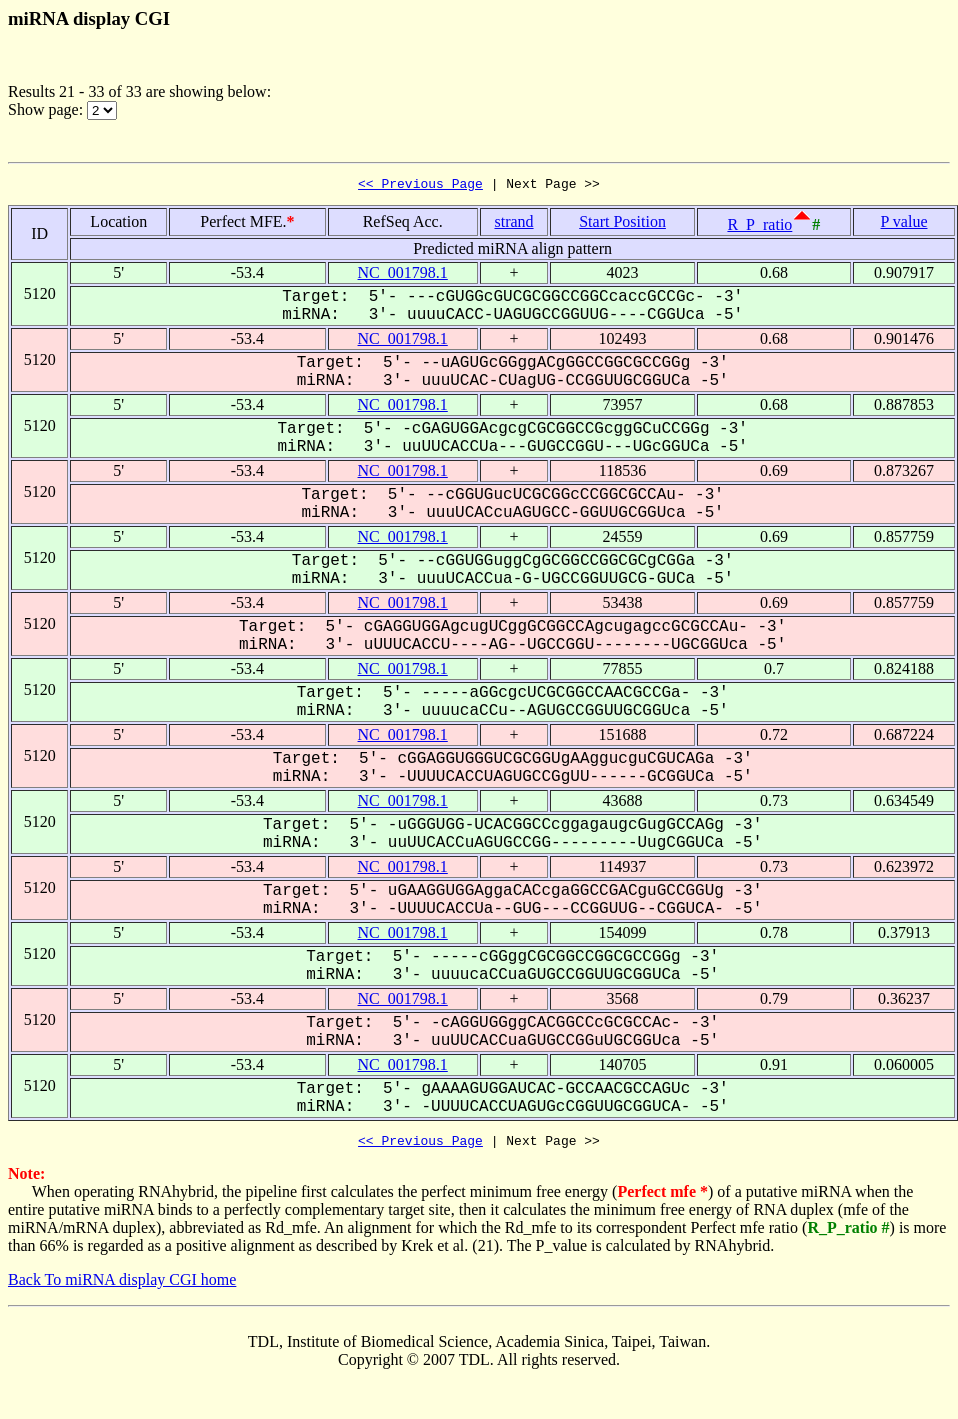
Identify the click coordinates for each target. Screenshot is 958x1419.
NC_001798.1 (403, 275)
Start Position (622, 224)
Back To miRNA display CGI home (122, 1285)
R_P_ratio (759, 227)
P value (904, 224)
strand (513, 224)
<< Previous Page (420, 186)
